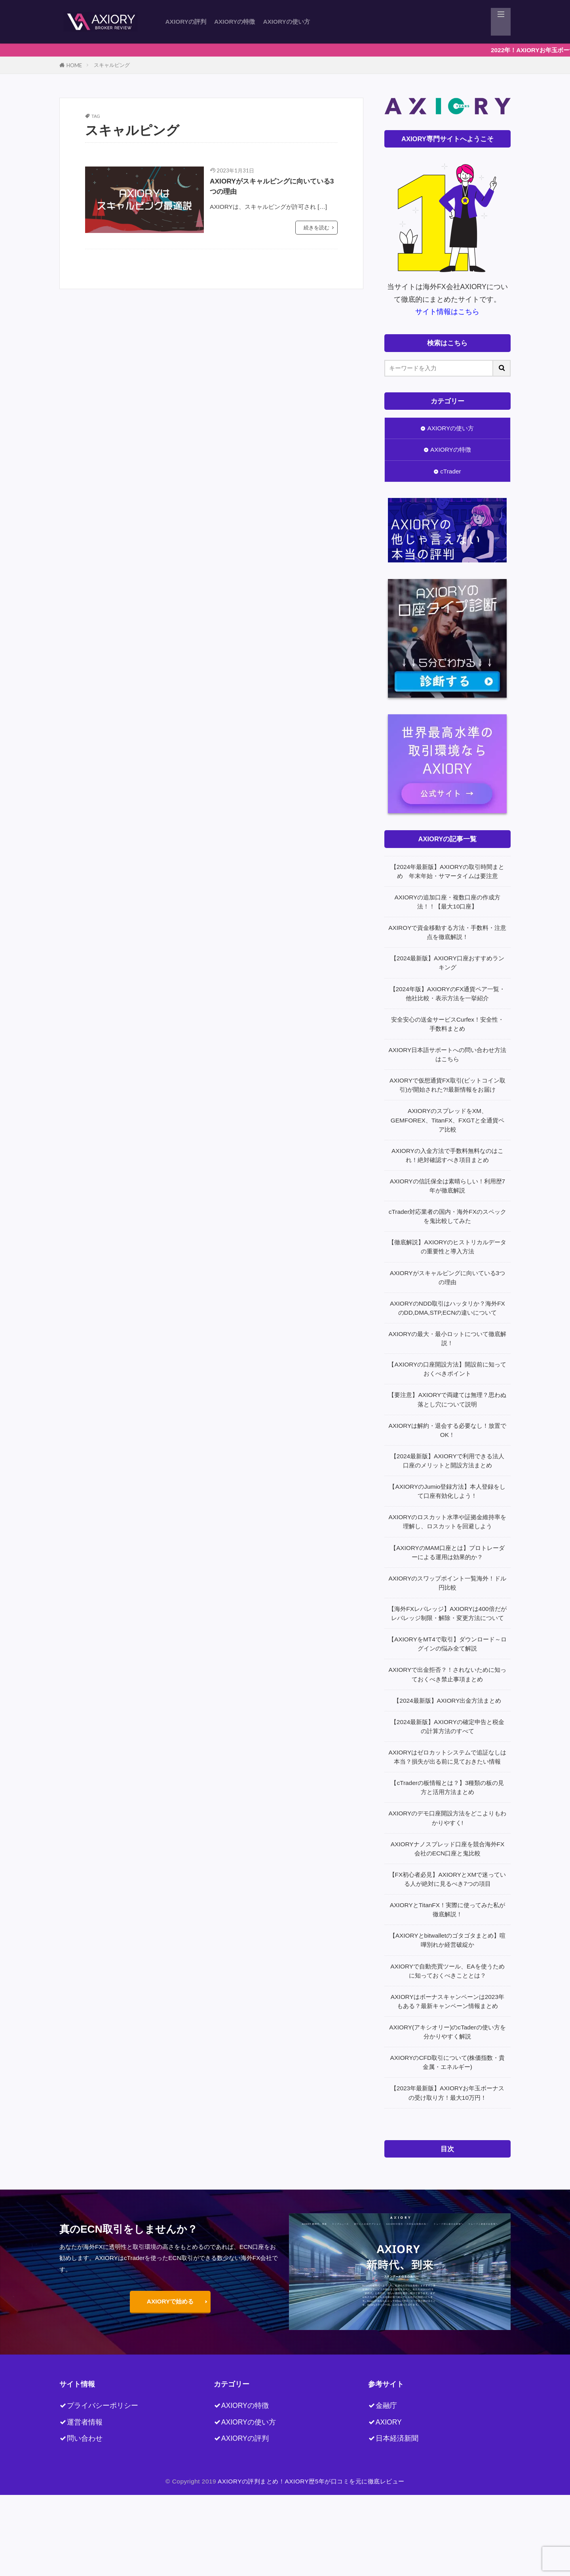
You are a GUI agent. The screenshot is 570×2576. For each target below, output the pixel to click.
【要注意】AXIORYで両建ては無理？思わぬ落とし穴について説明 (447, 1399)
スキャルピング (112, 65)
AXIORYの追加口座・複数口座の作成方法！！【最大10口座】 (447, 902)
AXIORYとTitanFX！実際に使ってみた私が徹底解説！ (447, 1909)
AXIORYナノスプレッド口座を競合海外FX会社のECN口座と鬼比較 (448, 1849)
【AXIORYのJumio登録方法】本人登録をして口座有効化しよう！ (447, 1491)
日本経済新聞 (397, 2438)
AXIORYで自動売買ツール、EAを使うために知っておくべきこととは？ (447, 1971)
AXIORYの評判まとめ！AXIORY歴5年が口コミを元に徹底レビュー (311, 2481)
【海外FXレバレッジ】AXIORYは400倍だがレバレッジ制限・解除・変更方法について (447, 1613)
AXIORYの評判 (185, 21)
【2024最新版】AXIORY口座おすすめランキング (447, 963)
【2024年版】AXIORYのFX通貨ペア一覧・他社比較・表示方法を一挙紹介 (447, 993)
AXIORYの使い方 (286, 21)
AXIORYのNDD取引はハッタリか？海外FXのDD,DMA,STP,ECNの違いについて (447, 1308)
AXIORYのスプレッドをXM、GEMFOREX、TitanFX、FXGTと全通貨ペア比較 (447, 1119)
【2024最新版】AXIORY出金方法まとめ (447, 1700)
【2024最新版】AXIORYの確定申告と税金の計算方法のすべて (447, 1726)
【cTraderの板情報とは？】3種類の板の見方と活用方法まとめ (447, 1787)
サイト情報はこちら (447, 312)
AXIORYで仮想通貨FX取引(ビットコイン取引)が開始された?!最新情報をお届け (447, 1085)
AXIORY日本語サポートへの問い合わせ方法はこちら (447, 1054)
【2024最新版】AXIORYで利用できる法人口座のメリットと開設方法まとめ (447, 1461)
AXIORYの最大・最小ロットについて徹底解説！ (447, 1338)
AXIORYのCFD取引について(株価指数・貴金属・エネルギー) (447, 2062)
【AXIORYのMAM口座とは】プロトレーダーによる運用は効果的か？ (447, 1552)
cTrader (450, 471)
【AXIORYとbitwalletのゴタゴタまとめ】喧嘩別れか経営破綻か (447, 1940)
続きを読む (316, 230)
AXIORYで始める (170, 2301)
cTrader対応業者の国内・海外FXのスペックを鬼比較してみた (447, 1216)
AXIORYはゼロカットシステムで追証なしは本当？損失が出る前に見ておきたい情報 (447, 1757)
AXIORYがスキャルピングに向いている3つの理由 (272, 187)
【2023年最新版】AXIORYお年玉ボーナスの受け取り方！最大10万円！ (447, 2093)
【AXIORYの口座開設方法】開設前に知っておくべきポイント (447, 1369)
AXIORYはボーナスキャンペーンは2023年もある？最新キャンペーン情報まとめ (447, 2001)
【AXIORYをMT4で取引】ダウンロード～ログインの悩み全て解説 (447, 1644)
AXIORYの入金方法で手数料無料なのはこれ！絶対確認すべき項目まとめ (447, 1155)
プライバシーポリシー (102, 2405)
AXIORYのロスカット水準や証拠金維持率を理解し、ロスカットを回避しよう (447, 1521)
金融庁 (386, 2405)
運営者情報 (85, 2422)
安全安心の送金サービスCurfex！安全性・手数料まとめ (447, 1024)
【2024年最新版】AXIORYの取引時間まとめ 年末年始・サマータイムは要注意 (447, 871)
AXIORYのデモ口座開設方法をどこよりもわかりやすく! (447, 1818)
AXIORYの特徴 (234, 21)
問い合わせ (85, 2438)
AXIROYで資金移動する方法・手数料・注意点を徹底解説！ (447, 932)
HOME (74, 65)
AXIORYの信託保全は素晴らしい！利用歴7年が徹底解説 (447, 1186)
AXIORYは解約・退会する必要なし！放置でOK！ (447, 1430)
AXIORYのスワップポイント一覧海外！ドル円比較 (447, 1583)
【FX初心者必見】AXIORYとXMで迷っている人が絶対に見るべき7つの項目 (447, 1879)
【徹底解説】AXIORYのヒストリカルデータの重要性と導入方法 (447, 1247)
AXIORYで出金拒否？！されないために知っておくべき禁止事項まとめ (447, 1674)
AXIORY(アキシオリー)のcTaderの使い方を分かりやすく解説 (447, 2032)
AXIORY (389, 2422)
